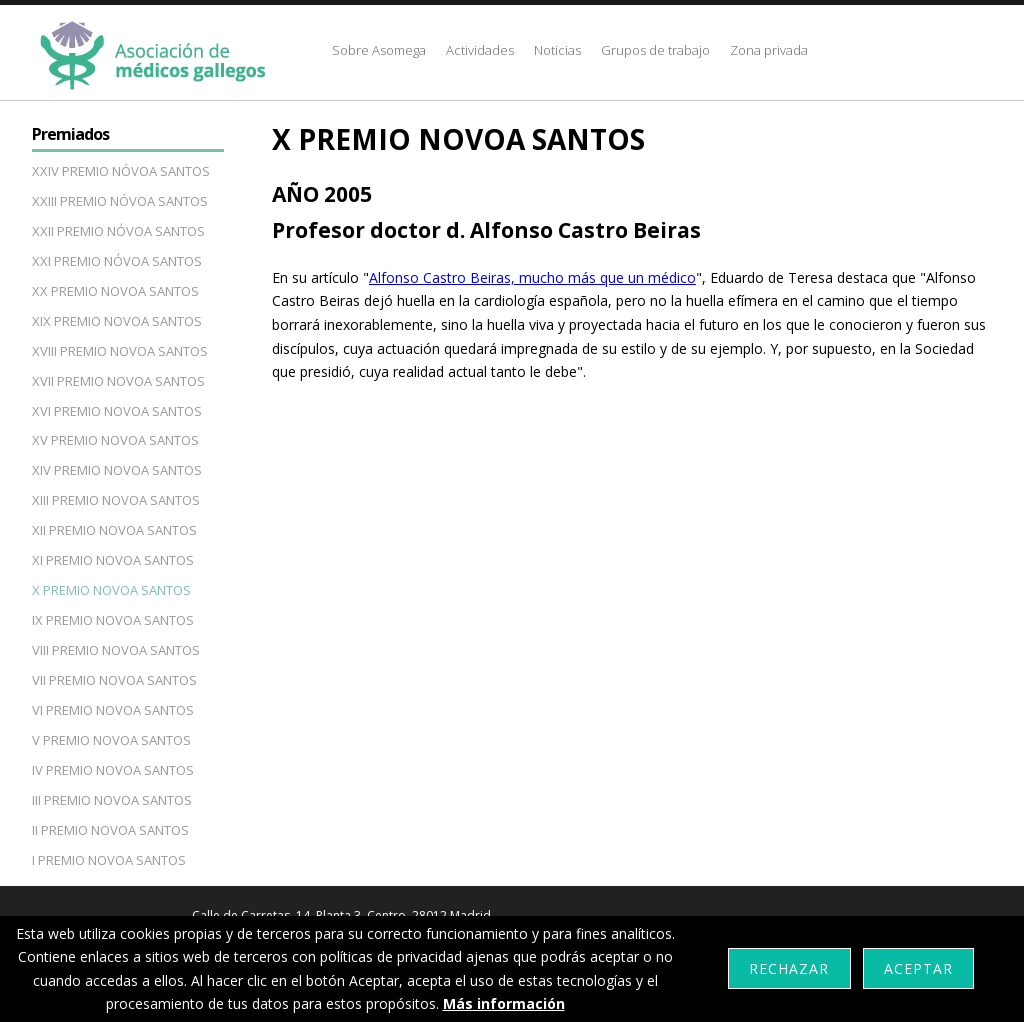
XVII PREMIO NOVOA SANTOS (118, 381)
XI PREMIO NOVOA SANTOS (113, 560)
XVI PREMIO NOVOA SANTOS (117, 411)
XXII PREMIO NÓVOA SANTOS (118, 231)
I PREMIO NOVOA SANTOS (109, 860)
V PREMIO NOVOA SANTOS (111, 740)
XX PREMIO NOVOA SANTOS (115, 291)
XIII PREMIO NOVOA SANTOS (116, 500)
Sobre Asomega (379, 50)
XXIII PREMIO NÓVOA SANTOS (120, 201)
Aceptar (918, 968)
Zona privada (769, 50)
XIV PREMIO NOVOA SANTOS (117, 470)
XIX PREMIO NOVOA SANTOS (117, 321)
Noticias (557, 50)
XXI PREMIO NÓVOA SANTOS (117, 261)
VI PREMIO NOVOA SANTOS (113, 710)
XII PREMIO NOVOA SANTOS (114, 530)
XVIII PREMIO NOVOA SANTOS (120, 351)
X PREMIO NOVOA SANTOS (111, 590)
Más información (504, 1003)
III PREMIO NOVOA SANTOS (112, 800)
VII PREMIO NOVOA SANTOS (114, 680)
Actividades (480, 50)
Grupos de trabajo (655, 50)
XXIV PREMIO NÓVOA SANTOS (121, 171)
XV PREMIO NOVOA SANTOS (115, 440)
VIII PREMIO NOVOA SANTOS (116, 650)
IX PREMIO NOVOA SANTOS (113, 620)
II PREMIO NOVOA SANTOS (110, 830)
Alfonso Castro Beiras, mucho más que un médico (532, 277)
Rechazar (789, 968)
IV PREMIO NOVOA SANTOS (113, 770)
